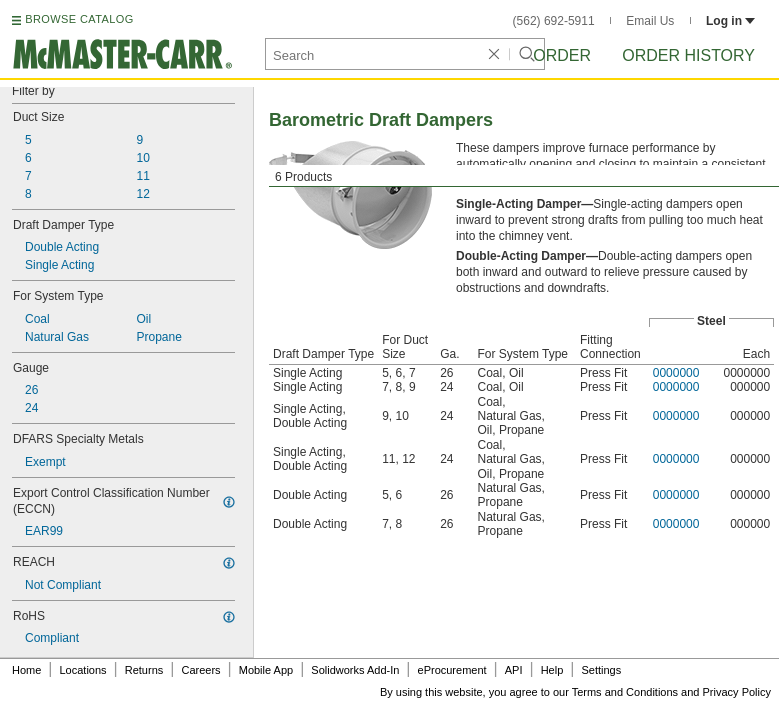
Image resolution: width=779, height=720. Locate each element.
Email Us (650, 21)
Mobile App (266, 670)
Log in (730, 21)
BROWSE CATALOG (79, 19)
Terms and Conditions (625, 692)
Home (26, 670)
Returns (144, 670)
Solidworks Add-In (355, 670)
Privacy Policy (737, 692)
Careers (200, 670)
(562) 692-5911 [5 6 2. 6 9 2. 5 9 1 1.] (554, 21)
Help (552, 670)
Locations (83, 670)
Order (562, 55)
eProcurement (452, 670)
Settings (601, 670)
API (514, 670)
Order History (688, 55)
